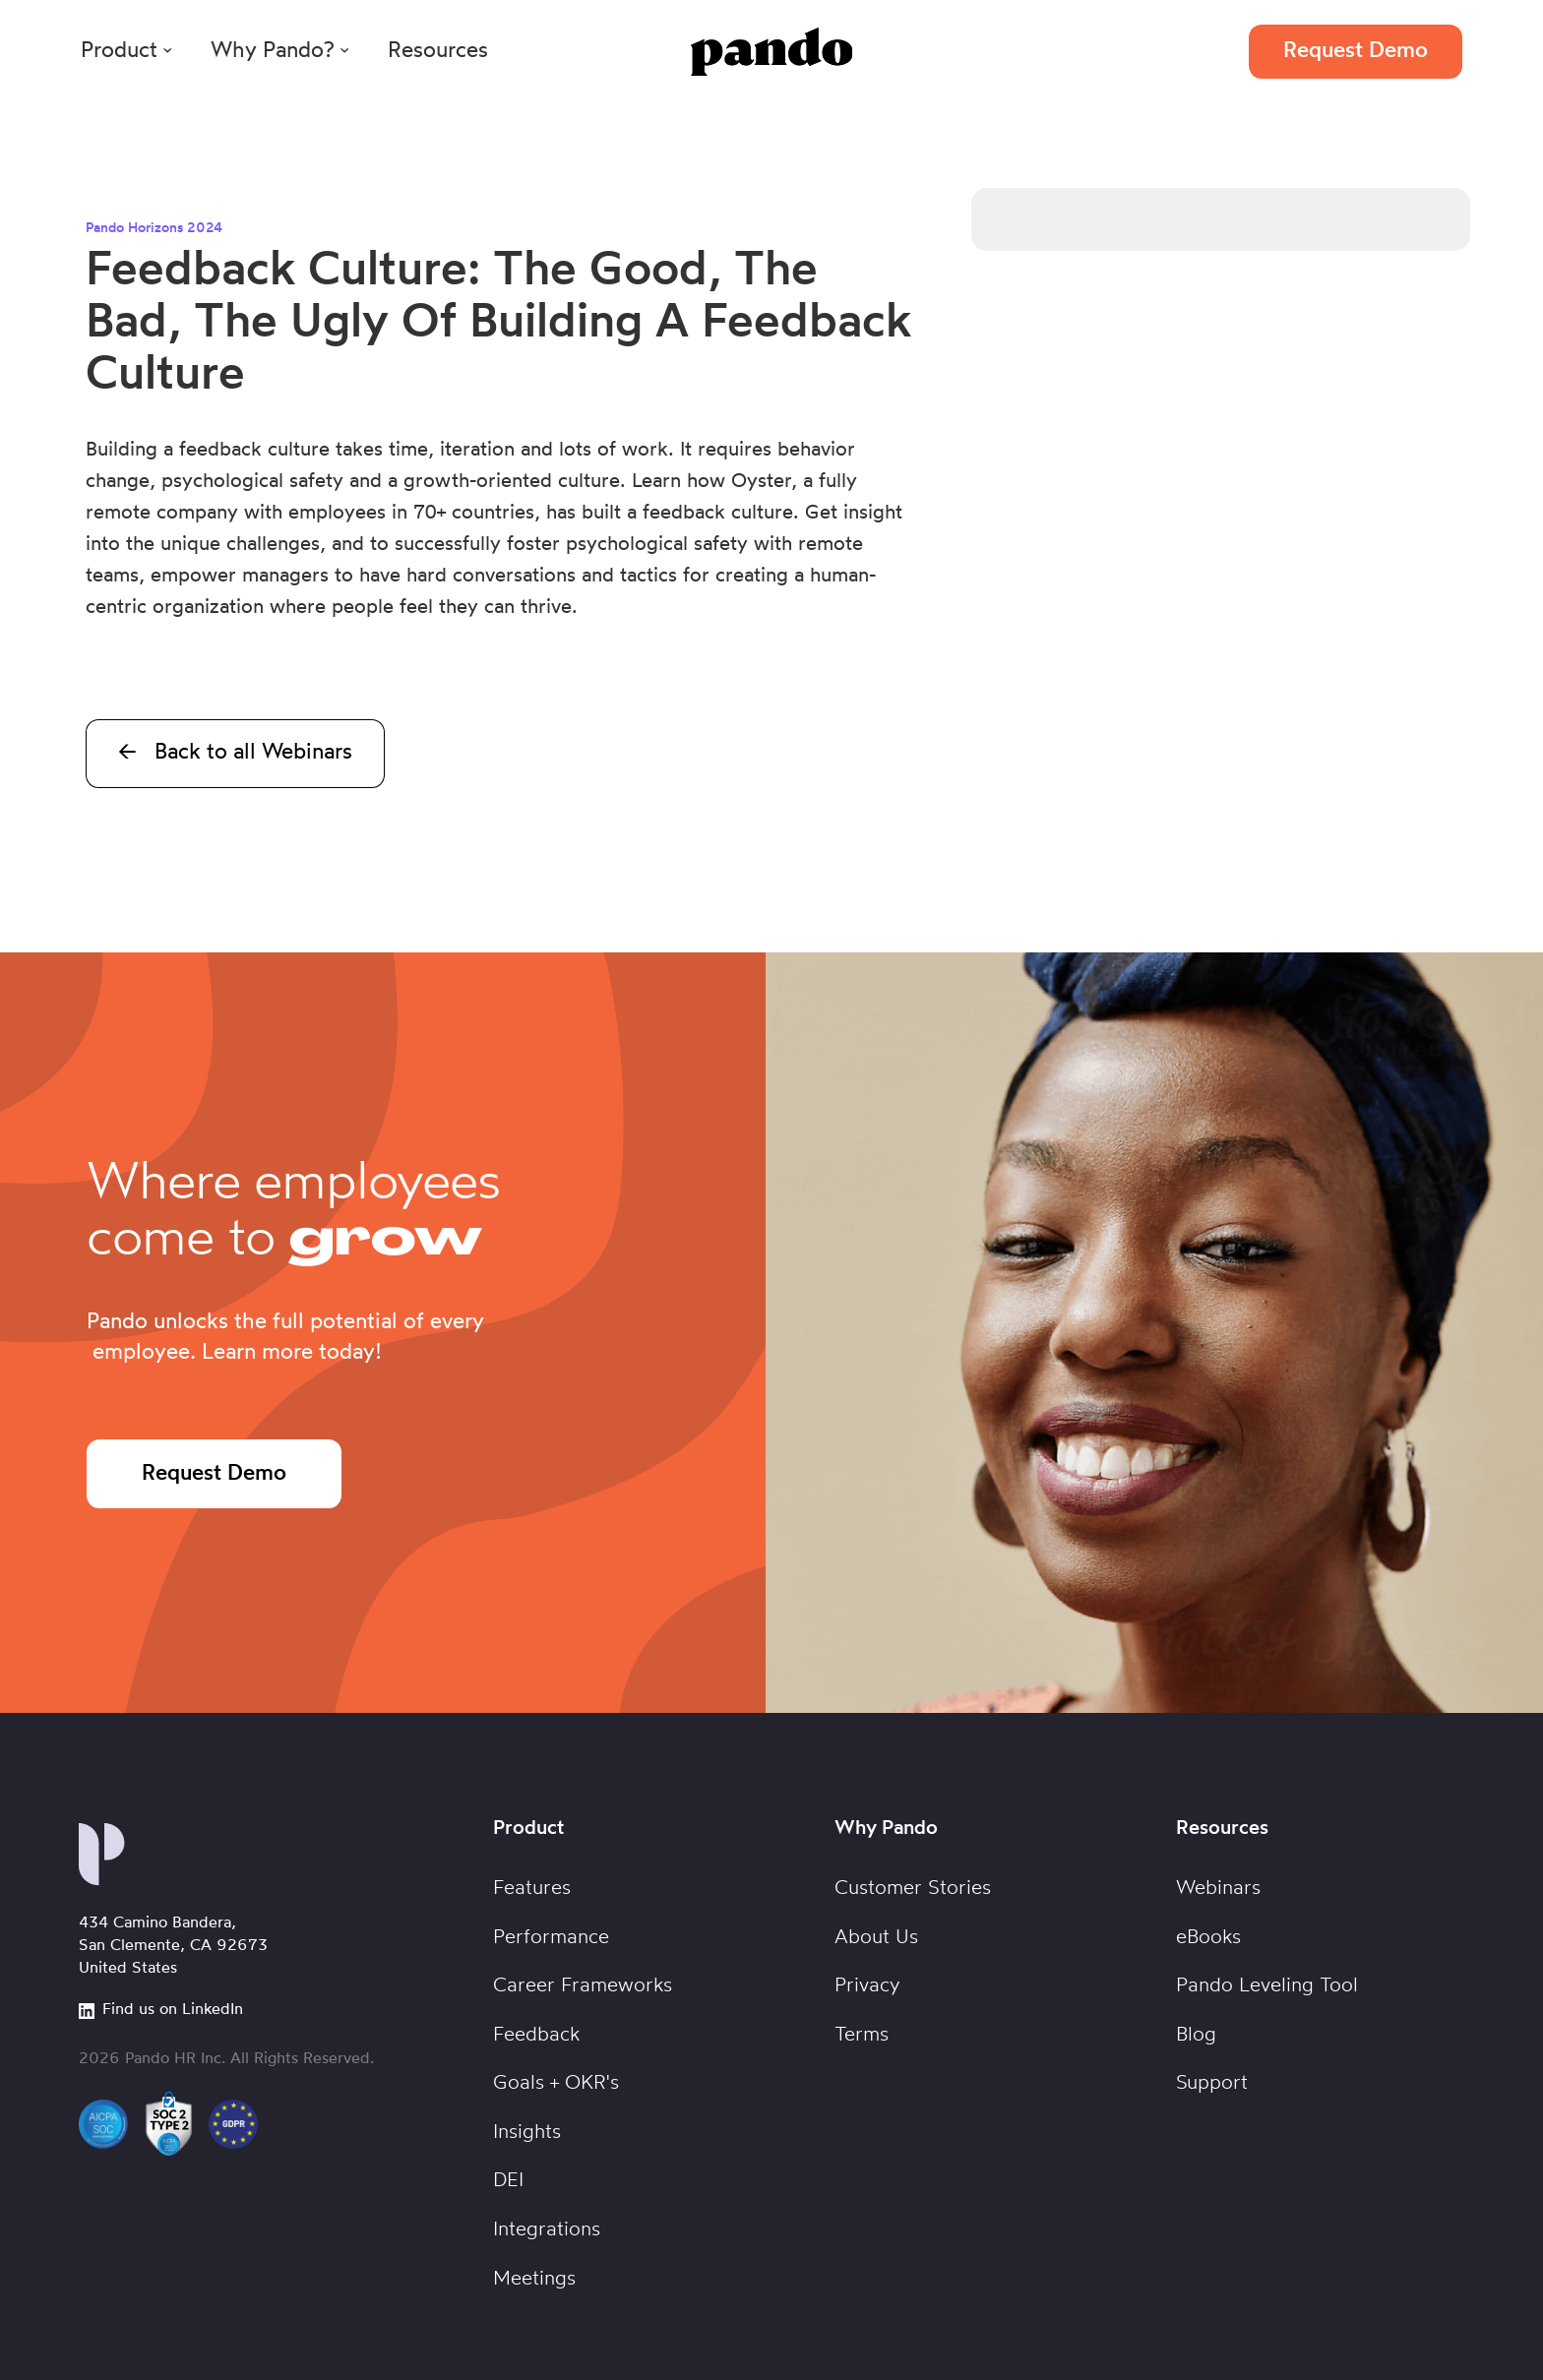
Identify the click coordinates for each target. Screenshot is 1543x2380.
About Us (876, 1938)
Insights (527, 2133)
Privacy (867, 1986)
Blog (1196, 2035)
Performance (551, 1938)
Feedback (536, 2035)
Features (532, 1889)
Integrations (546, 2230)
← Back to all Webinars (235, 753)
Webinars (1218, 1889)
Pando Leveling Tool (1267, 1986)
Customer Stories (912, 1889)
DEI (508, 2181)
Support (1212, 2084)
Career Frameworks (582, 1986)
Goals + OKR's (556, 2084)
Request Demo (1355, 51)
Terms (861, 2035)
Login (1182, 51)
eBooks (1208, 1938)
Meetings (534, 2279)
